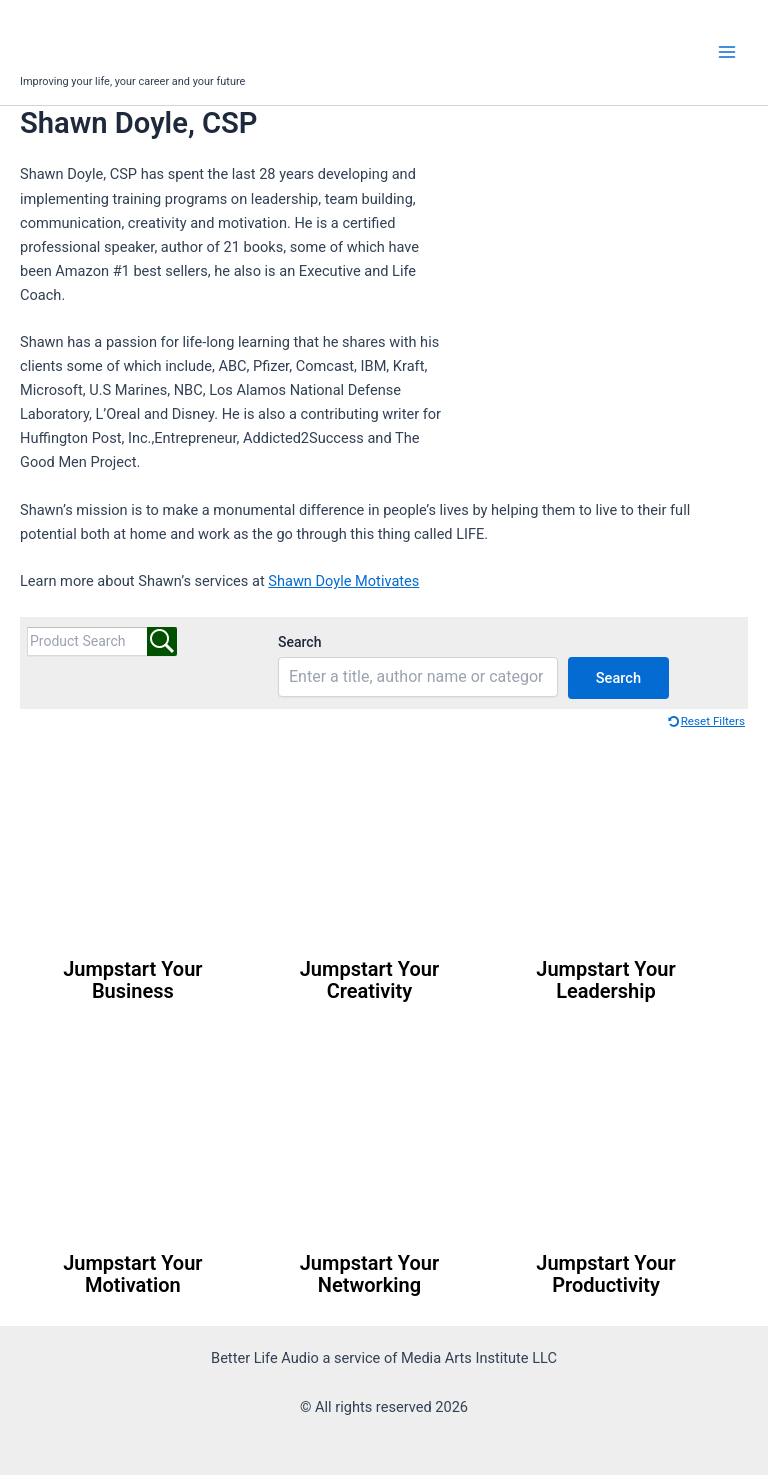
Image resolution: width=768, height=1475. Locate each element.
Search (299, 642)
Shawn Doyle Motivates (343, 581)
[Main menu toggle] (727, 52)
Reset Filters (713, 721)
